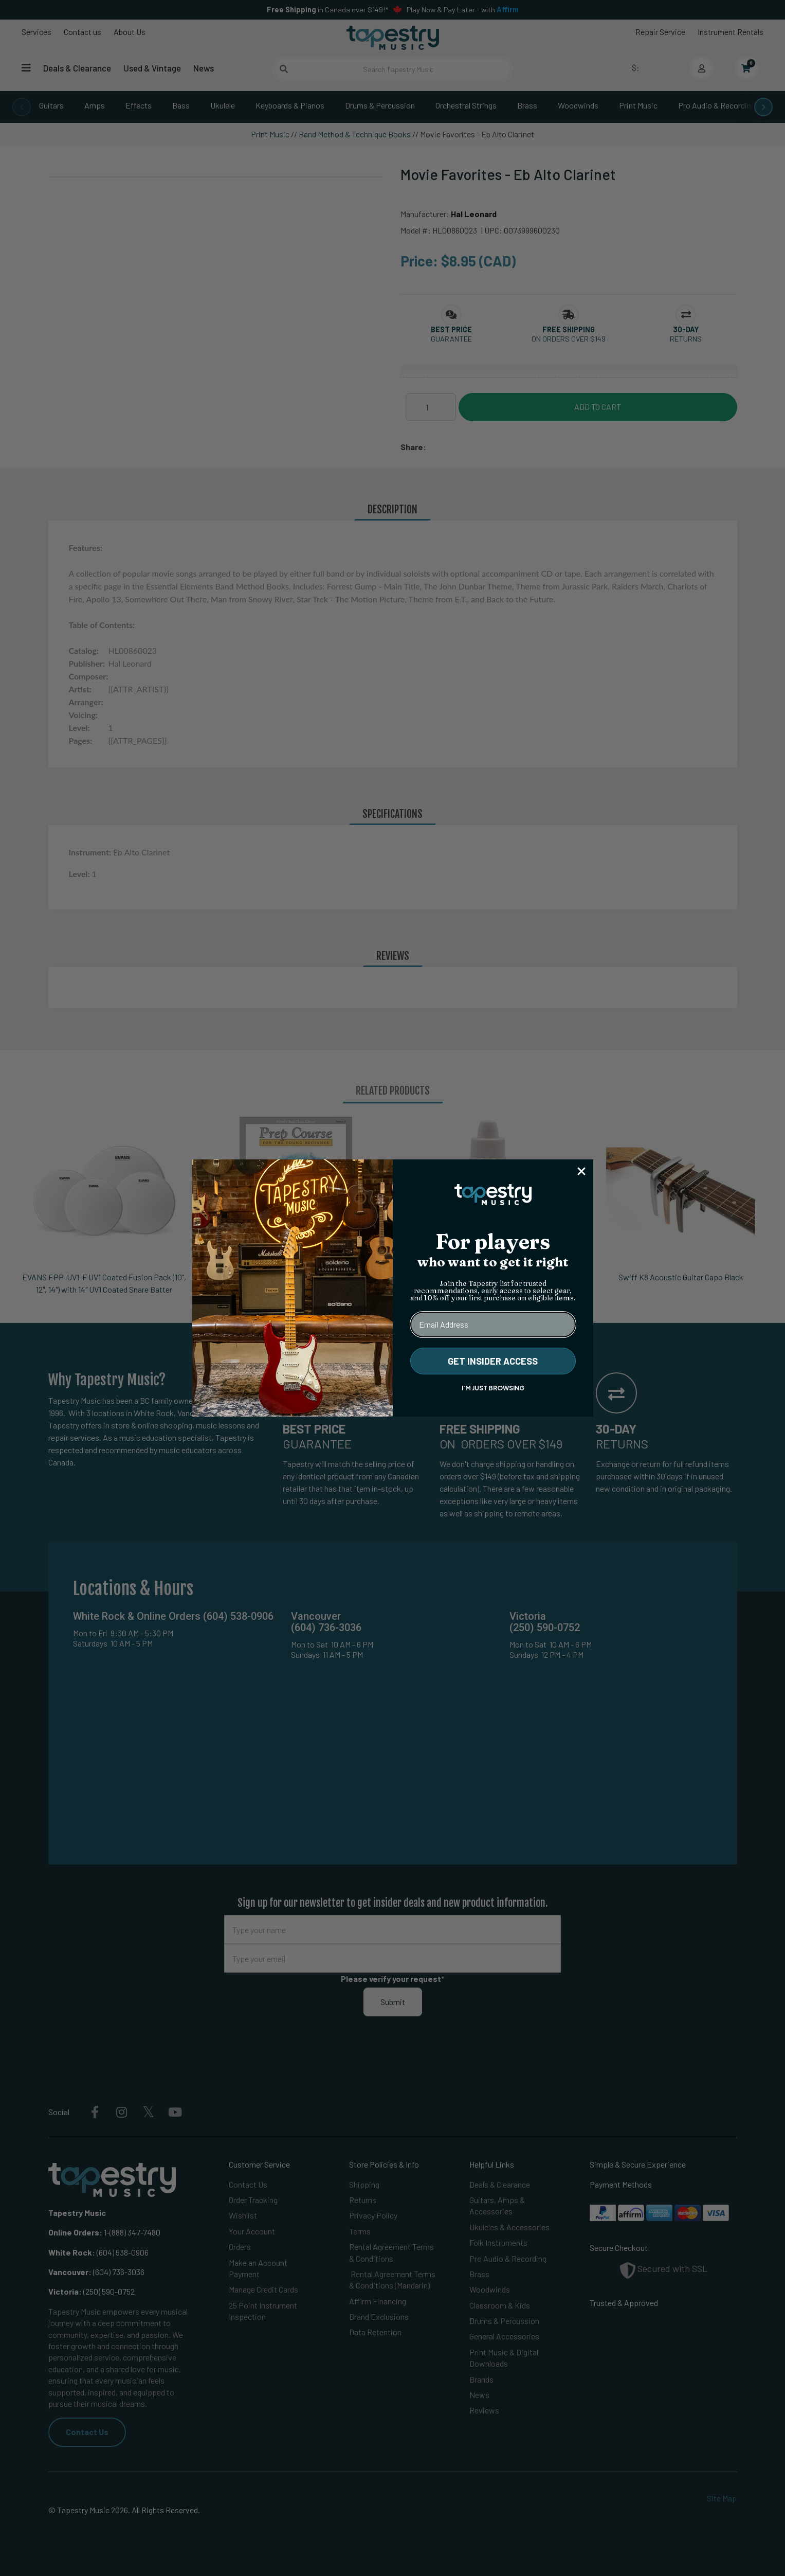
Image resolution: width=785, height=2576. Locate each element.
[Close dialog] (581, 1171)
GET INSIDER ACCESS (493, 1361)
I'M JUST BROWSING (493, 1388)
